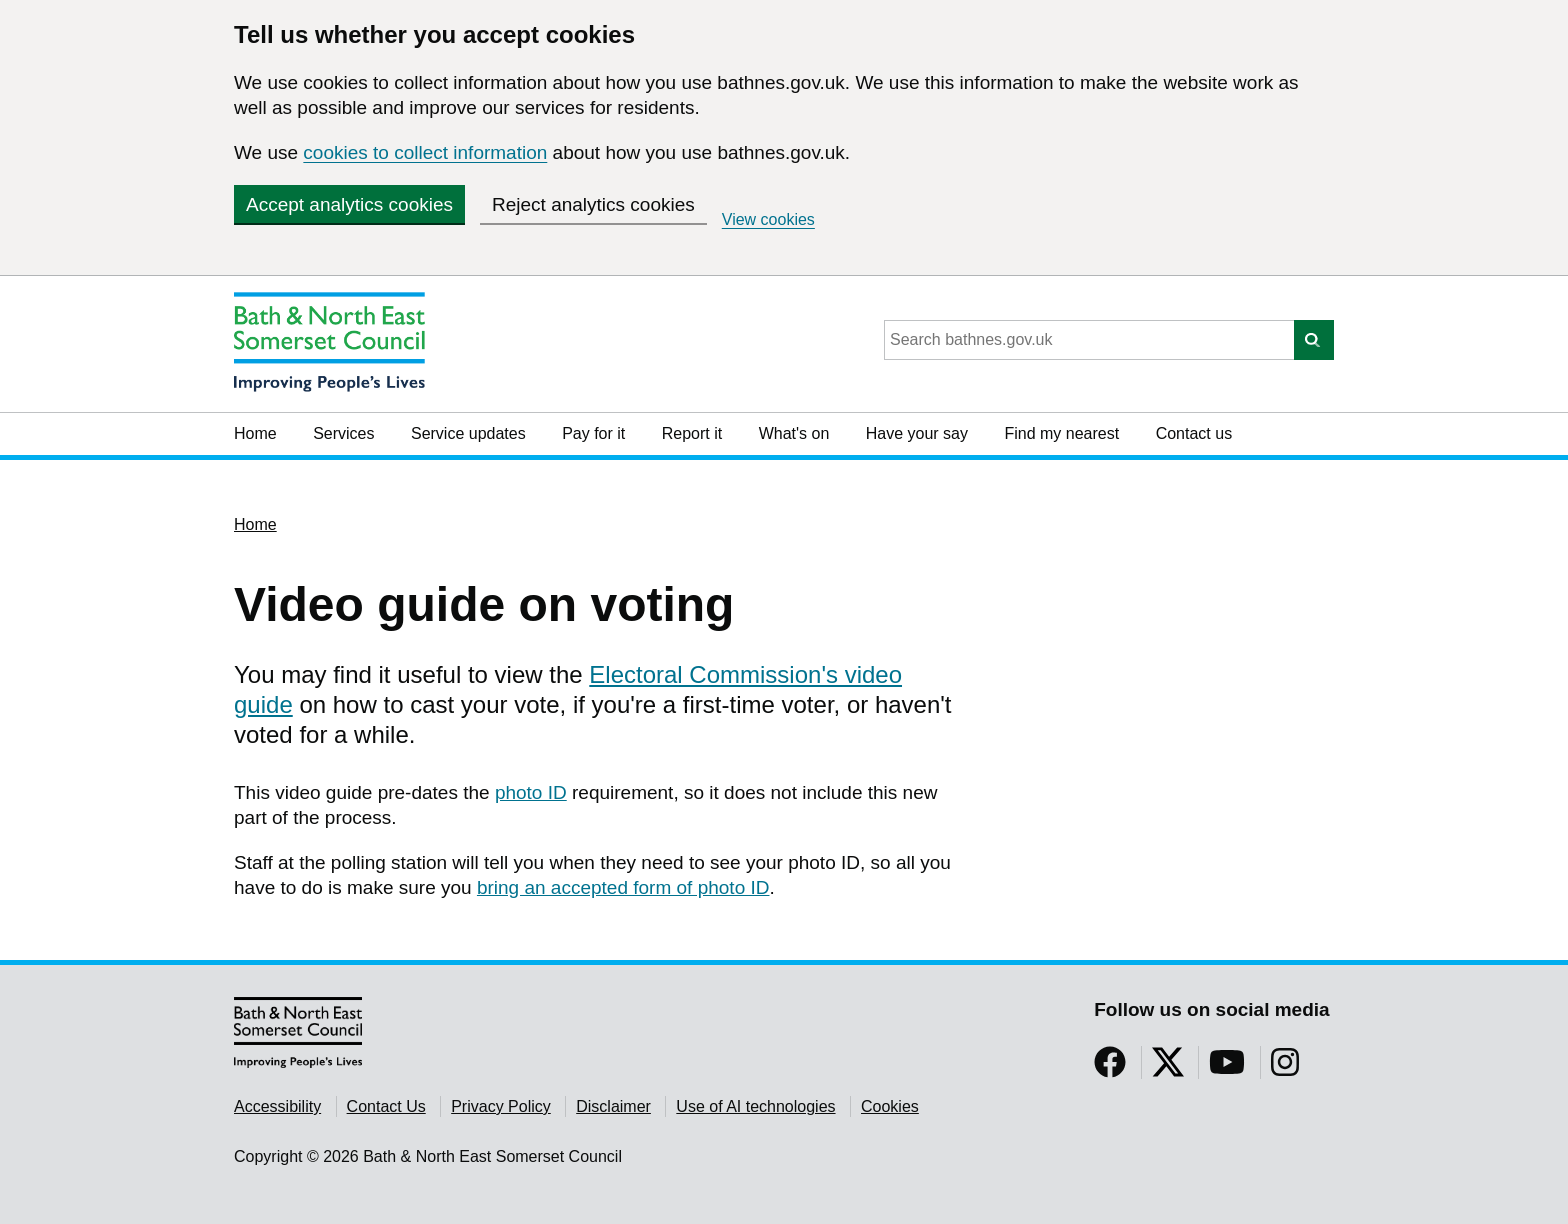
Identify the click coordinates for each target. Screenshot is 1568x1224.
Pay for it (593, 433)
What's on (794, 433)
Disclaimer (613, 1106)
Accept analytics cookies (349, 204)
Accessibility (277, 1106)
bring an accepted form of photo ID (623, 887)
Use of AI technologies (755, 1106)
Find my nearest (1061, 433)
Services (343, 433)
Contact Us (386, 1106)
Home (255, 433)
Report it (692, 433)
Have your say (917, 433)
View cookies (768, 219)
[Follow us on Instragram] (1285, 1068)
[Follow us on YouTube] (1227, 1068)
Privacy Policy (501, 1106)
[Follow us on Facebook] (1110, 1068)
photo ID (531, 792)
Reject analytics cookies (593, 204)
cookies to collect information (425, 152)
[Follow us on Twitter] (1168, 1068)
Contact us (1194, 433)
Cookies (890, 1106)
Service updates (468, 433)
